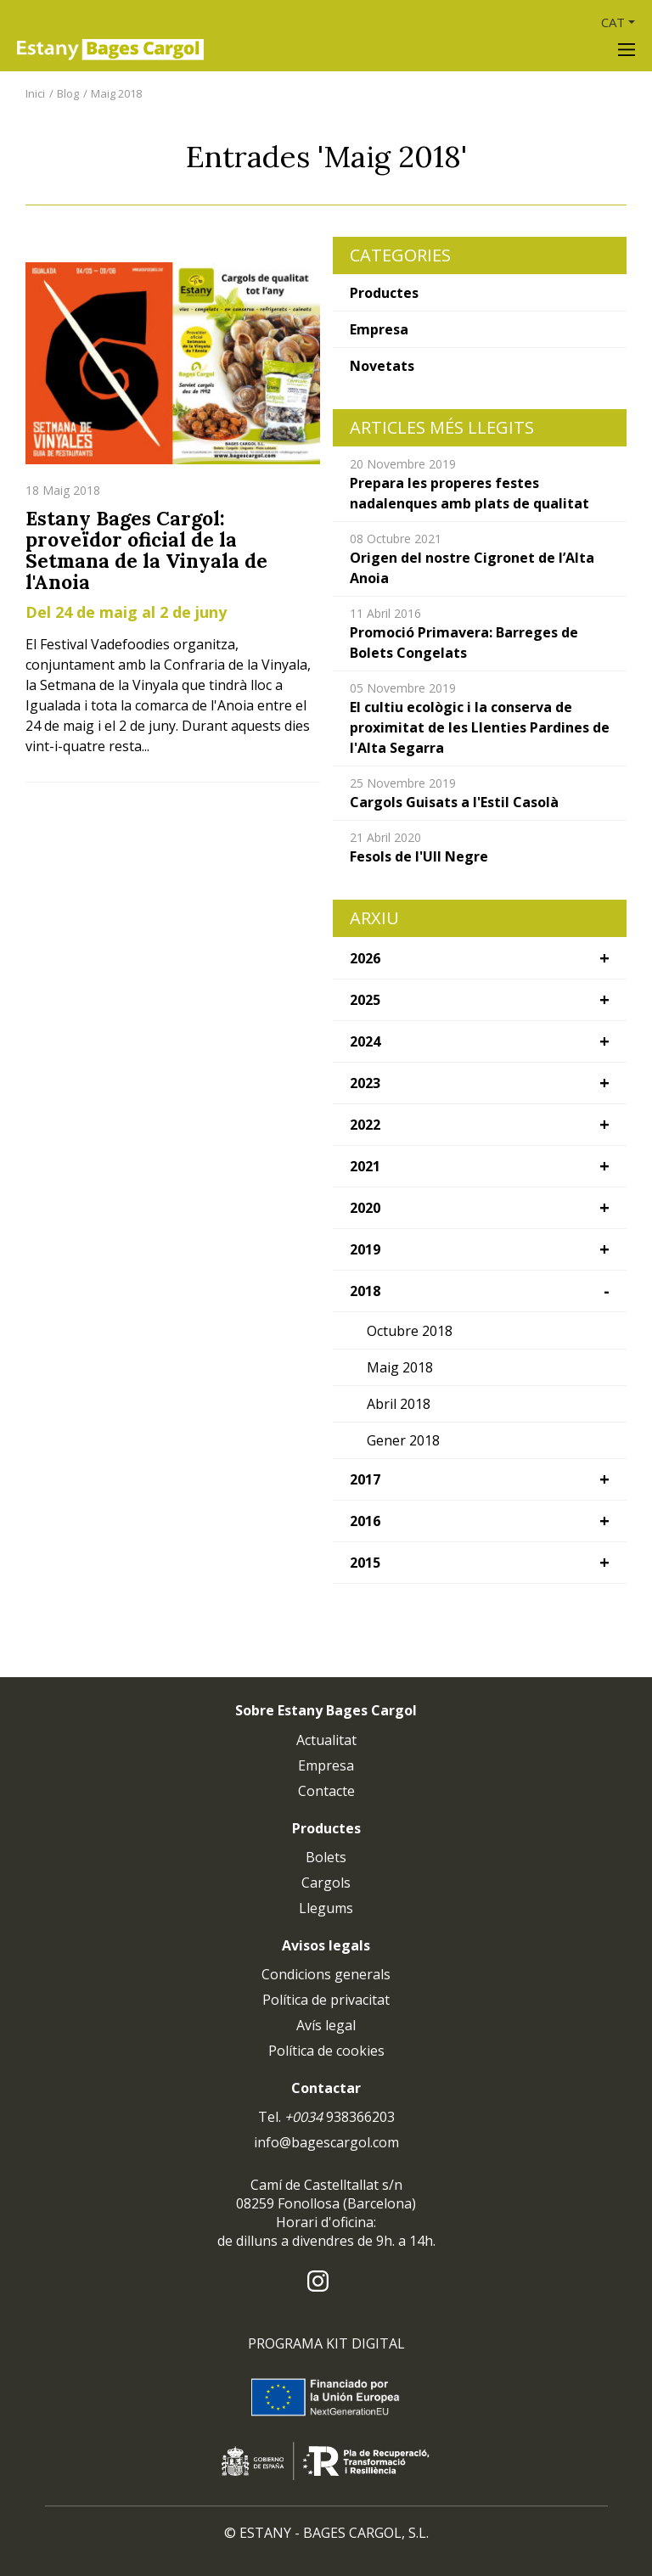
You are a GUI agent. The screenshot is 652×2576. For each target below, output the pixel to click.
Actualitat (326, 1740)
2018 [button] (365, 1291)
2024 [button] (365, 1041)
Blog (68, 93)
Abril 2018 (398, 1404)
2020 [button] (365, 1207)
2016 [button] (365, 1521)
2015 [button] (365, 1562)
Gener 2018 (403, 1440)
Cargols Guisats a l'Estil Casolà (454, 802)
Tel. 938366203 (326, 2116)
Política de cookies (326, 2050)
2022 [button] (365, 1124)
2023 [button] (365, 1083)
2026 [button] (365, 958)
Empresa (379, 329)
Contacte (326, 1791)
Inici (35, 93)
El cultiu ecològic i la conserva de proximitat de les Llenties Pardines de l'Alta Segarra (480, 727)
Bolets (326, 1857)
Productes (384, 292)
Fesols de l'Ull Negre (419, 856)
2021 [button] (365, 1166)
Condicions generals (326, 1974)
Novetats (382, 365)
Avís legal (326, 2025)
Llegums (326, 1908)
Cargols (326, 1882)
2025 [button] (365, 1000)
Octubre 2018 (409, 1331)
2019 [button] (365, 1249)
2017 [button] (365, 1479)
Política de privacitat (326, 1999)
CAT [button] (613, 22)
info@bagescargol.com (326, 2142)
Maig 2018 (116, 93)
